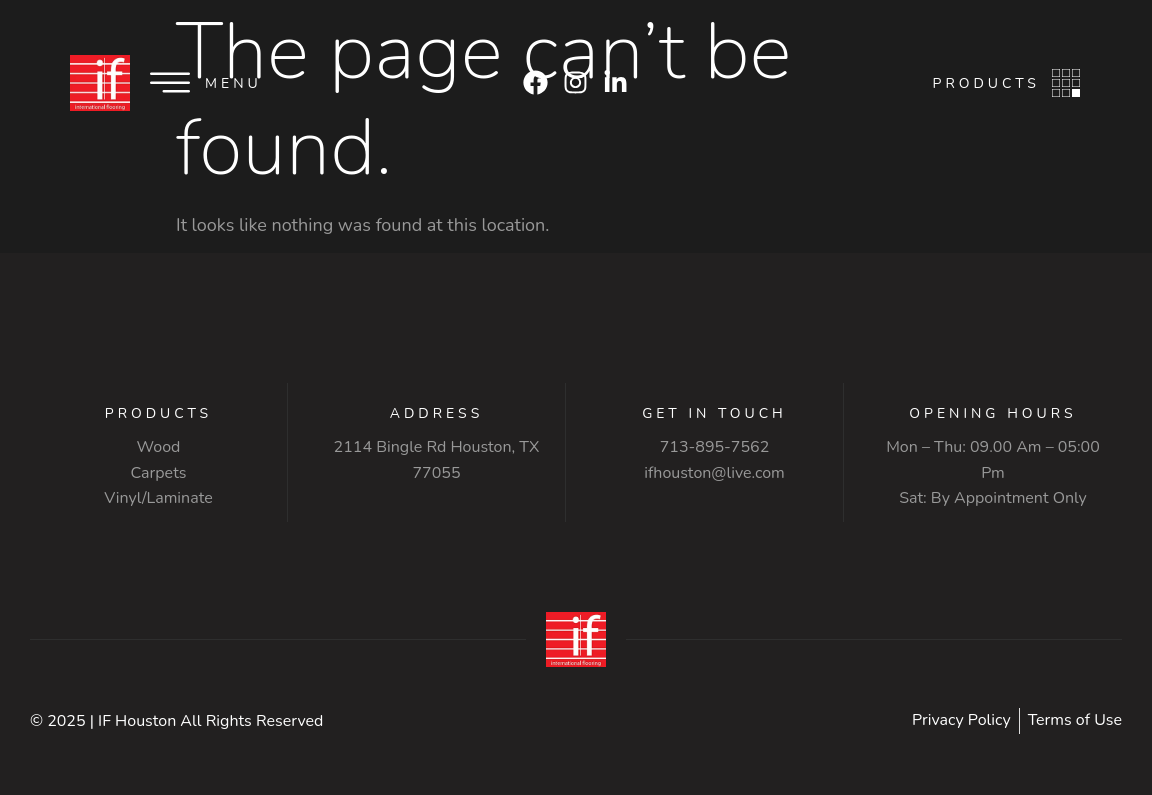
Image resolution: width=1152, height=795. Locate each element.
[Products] (1066, 83)
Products (986, 83)
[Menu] (170, 83)
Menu (233, 83)
